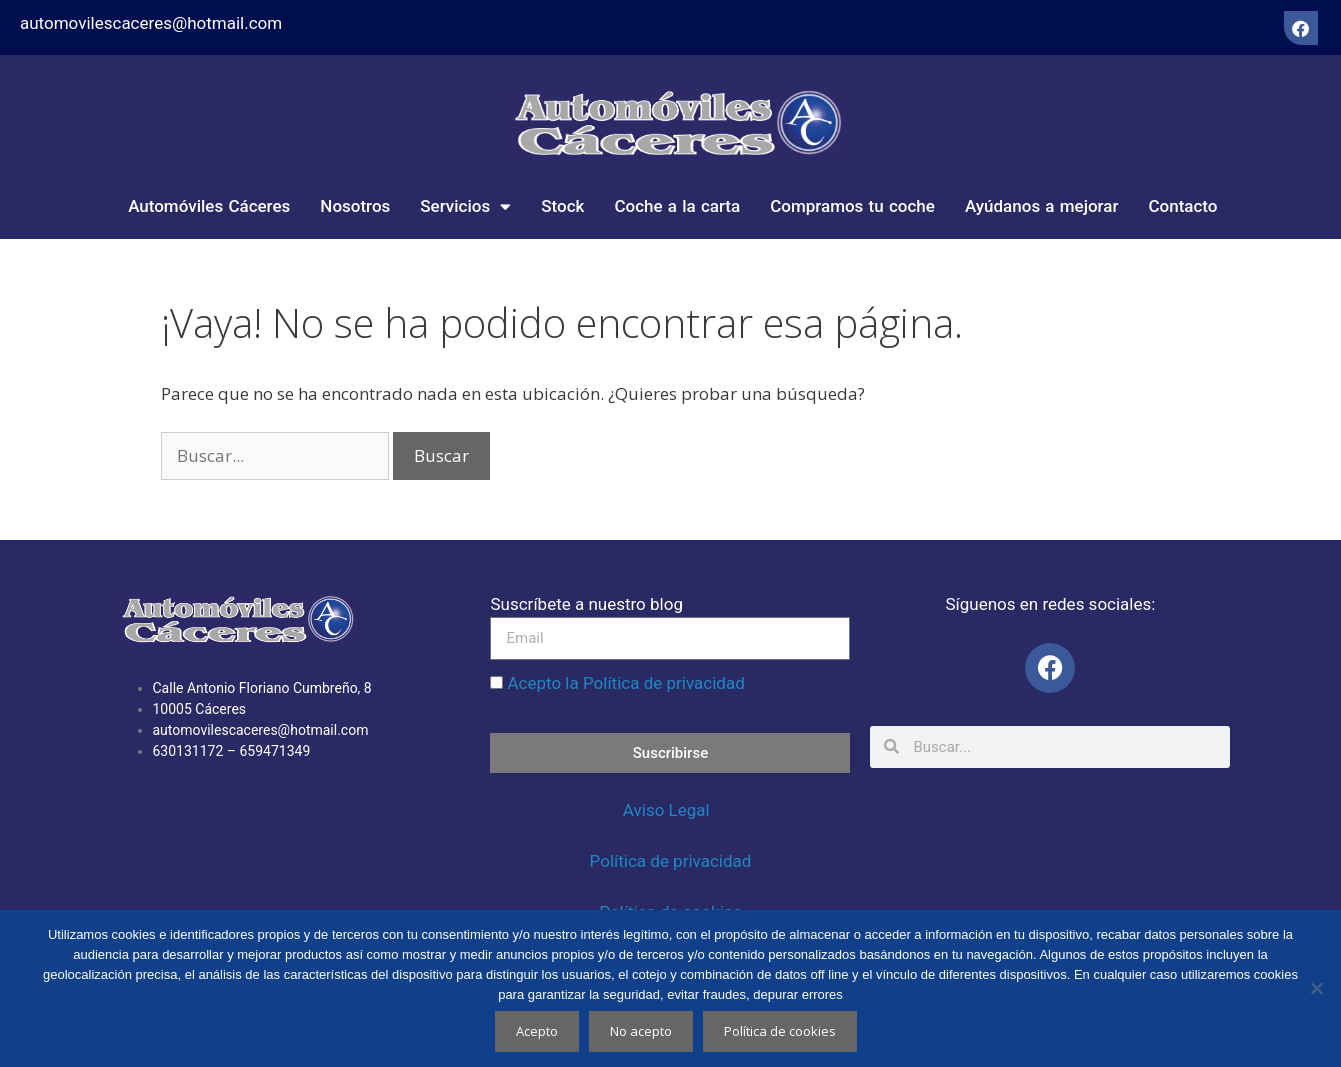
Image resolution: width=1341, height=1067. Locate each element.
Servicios (465, 206)
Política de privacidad (671, 861)
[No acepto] (1316, 988)
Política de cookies (780, 1031)
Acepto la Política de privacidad (625, 683)
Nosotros (355, 206)
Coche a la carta (677, 206)
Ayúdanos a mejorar (1042, 206)
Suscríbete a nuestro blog (586, 604)
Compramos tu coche (852, 206)
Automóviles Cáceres (209, 206)
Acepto (537, 1031)
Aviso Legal (668, 810)
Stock (562, 206)
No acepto (641, 1031)
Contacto (1182, 206)
